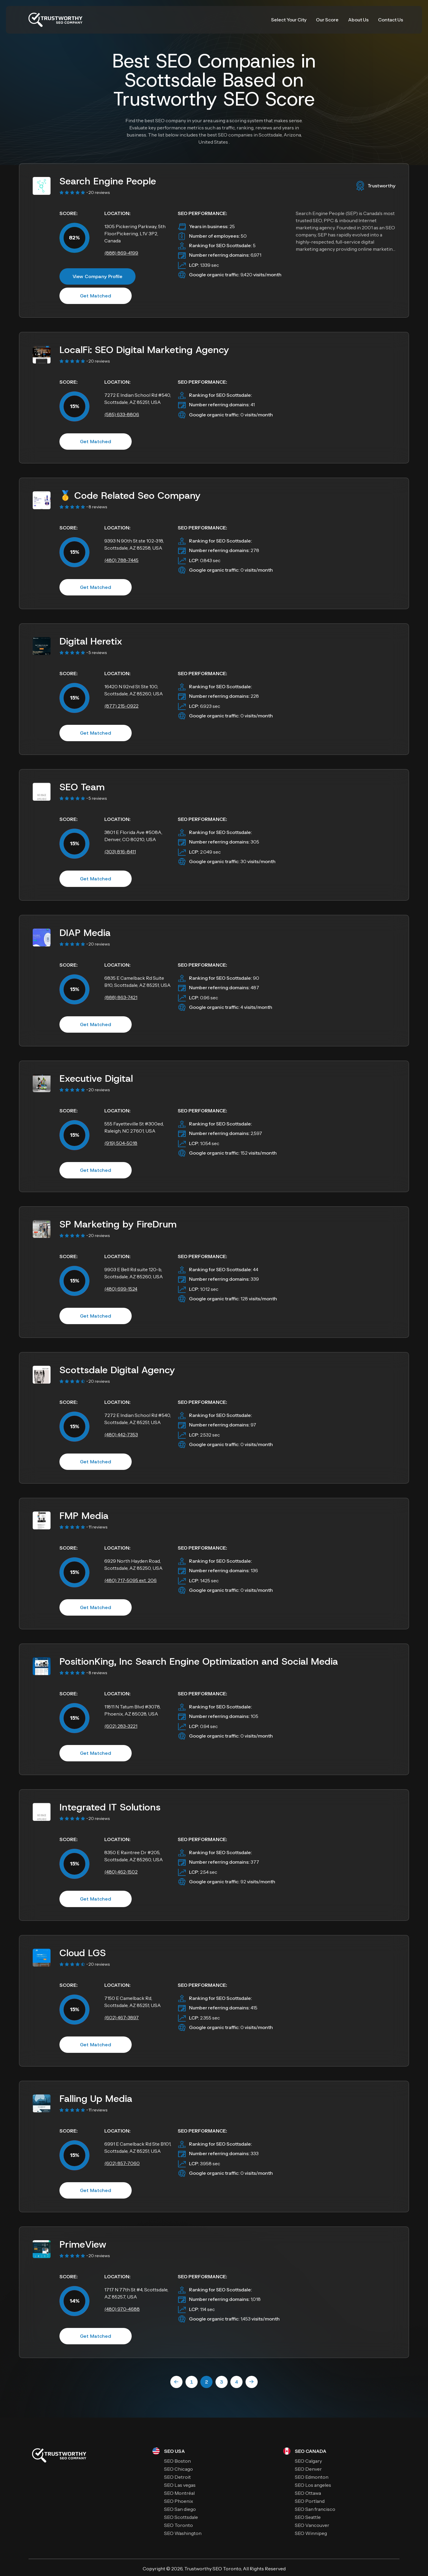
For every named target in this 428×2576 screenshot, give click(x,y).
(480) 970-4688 (122, 2309)
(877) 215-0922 (121, 706)
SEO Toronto (227, 2569)
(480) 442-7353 (121, 1434)
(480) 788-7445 (121, 560)
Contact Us (390, 20)
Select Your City (288, 20)
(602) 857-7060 (122, 2163)
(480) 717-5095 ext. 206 (130, 1580)
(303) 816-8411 (120, 852)
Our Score (327, 20)
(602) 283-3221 (120, 1726)
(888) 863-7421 (120, 997)
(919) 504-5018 (120, 1143)
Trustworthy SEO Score (214, 99)
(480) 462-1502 (121, 1872)
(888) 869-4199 (121, 253)
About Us (358, 20)
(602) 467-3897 (121, 2017)
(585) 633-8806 (121, 414)
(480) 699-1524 (120, 1289)
